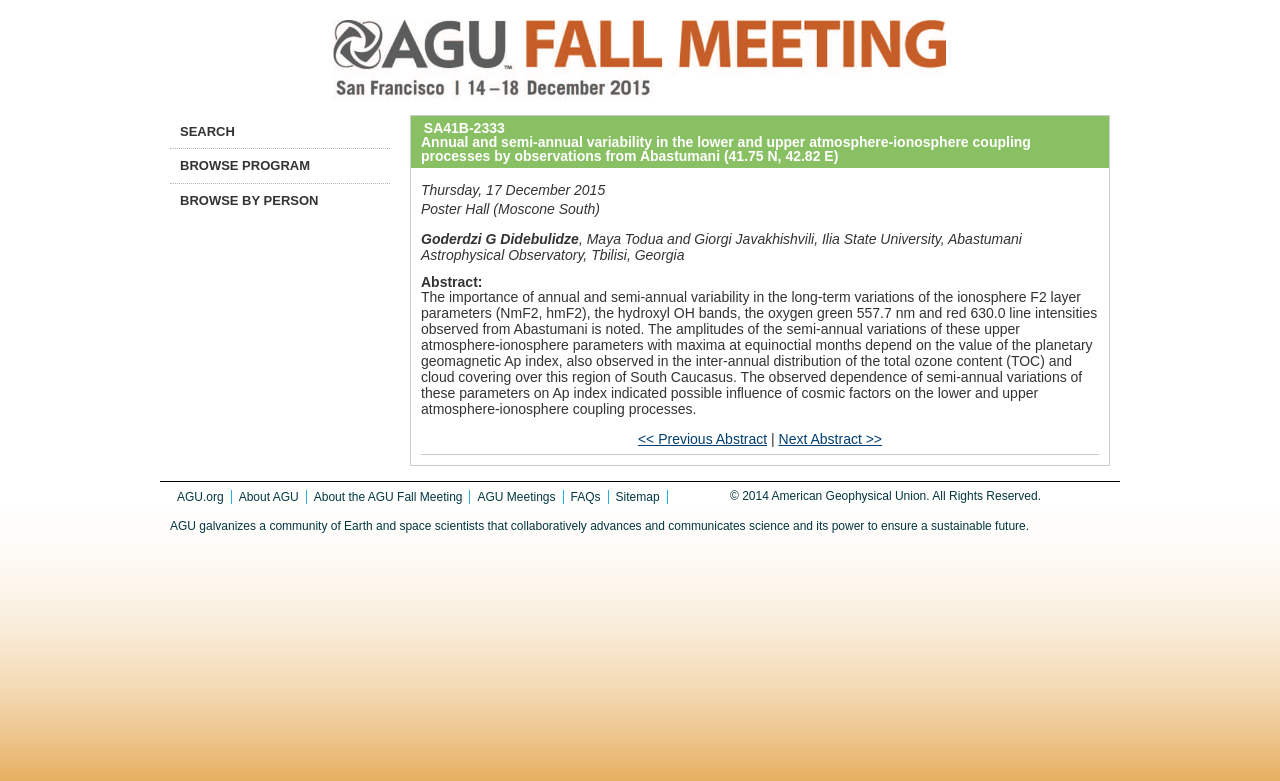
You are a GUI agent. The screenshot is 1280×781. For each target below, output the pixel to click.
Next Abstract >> (831, 439)
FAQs (586, 497)
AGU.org (200, 497)
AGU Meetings (516, 497)
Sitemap (638, 497)
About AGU (269, 497)
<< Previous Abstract (702, 439)
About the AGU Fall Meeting (388, 497)
